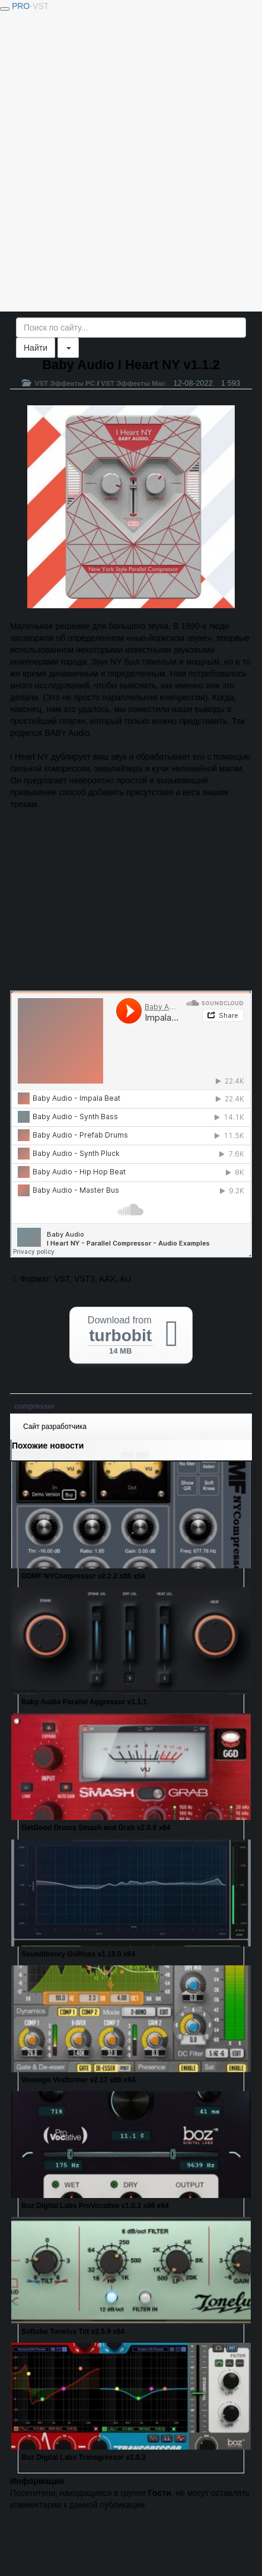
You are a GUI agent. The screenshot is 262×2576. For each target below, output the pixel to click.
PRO (30, 6)
